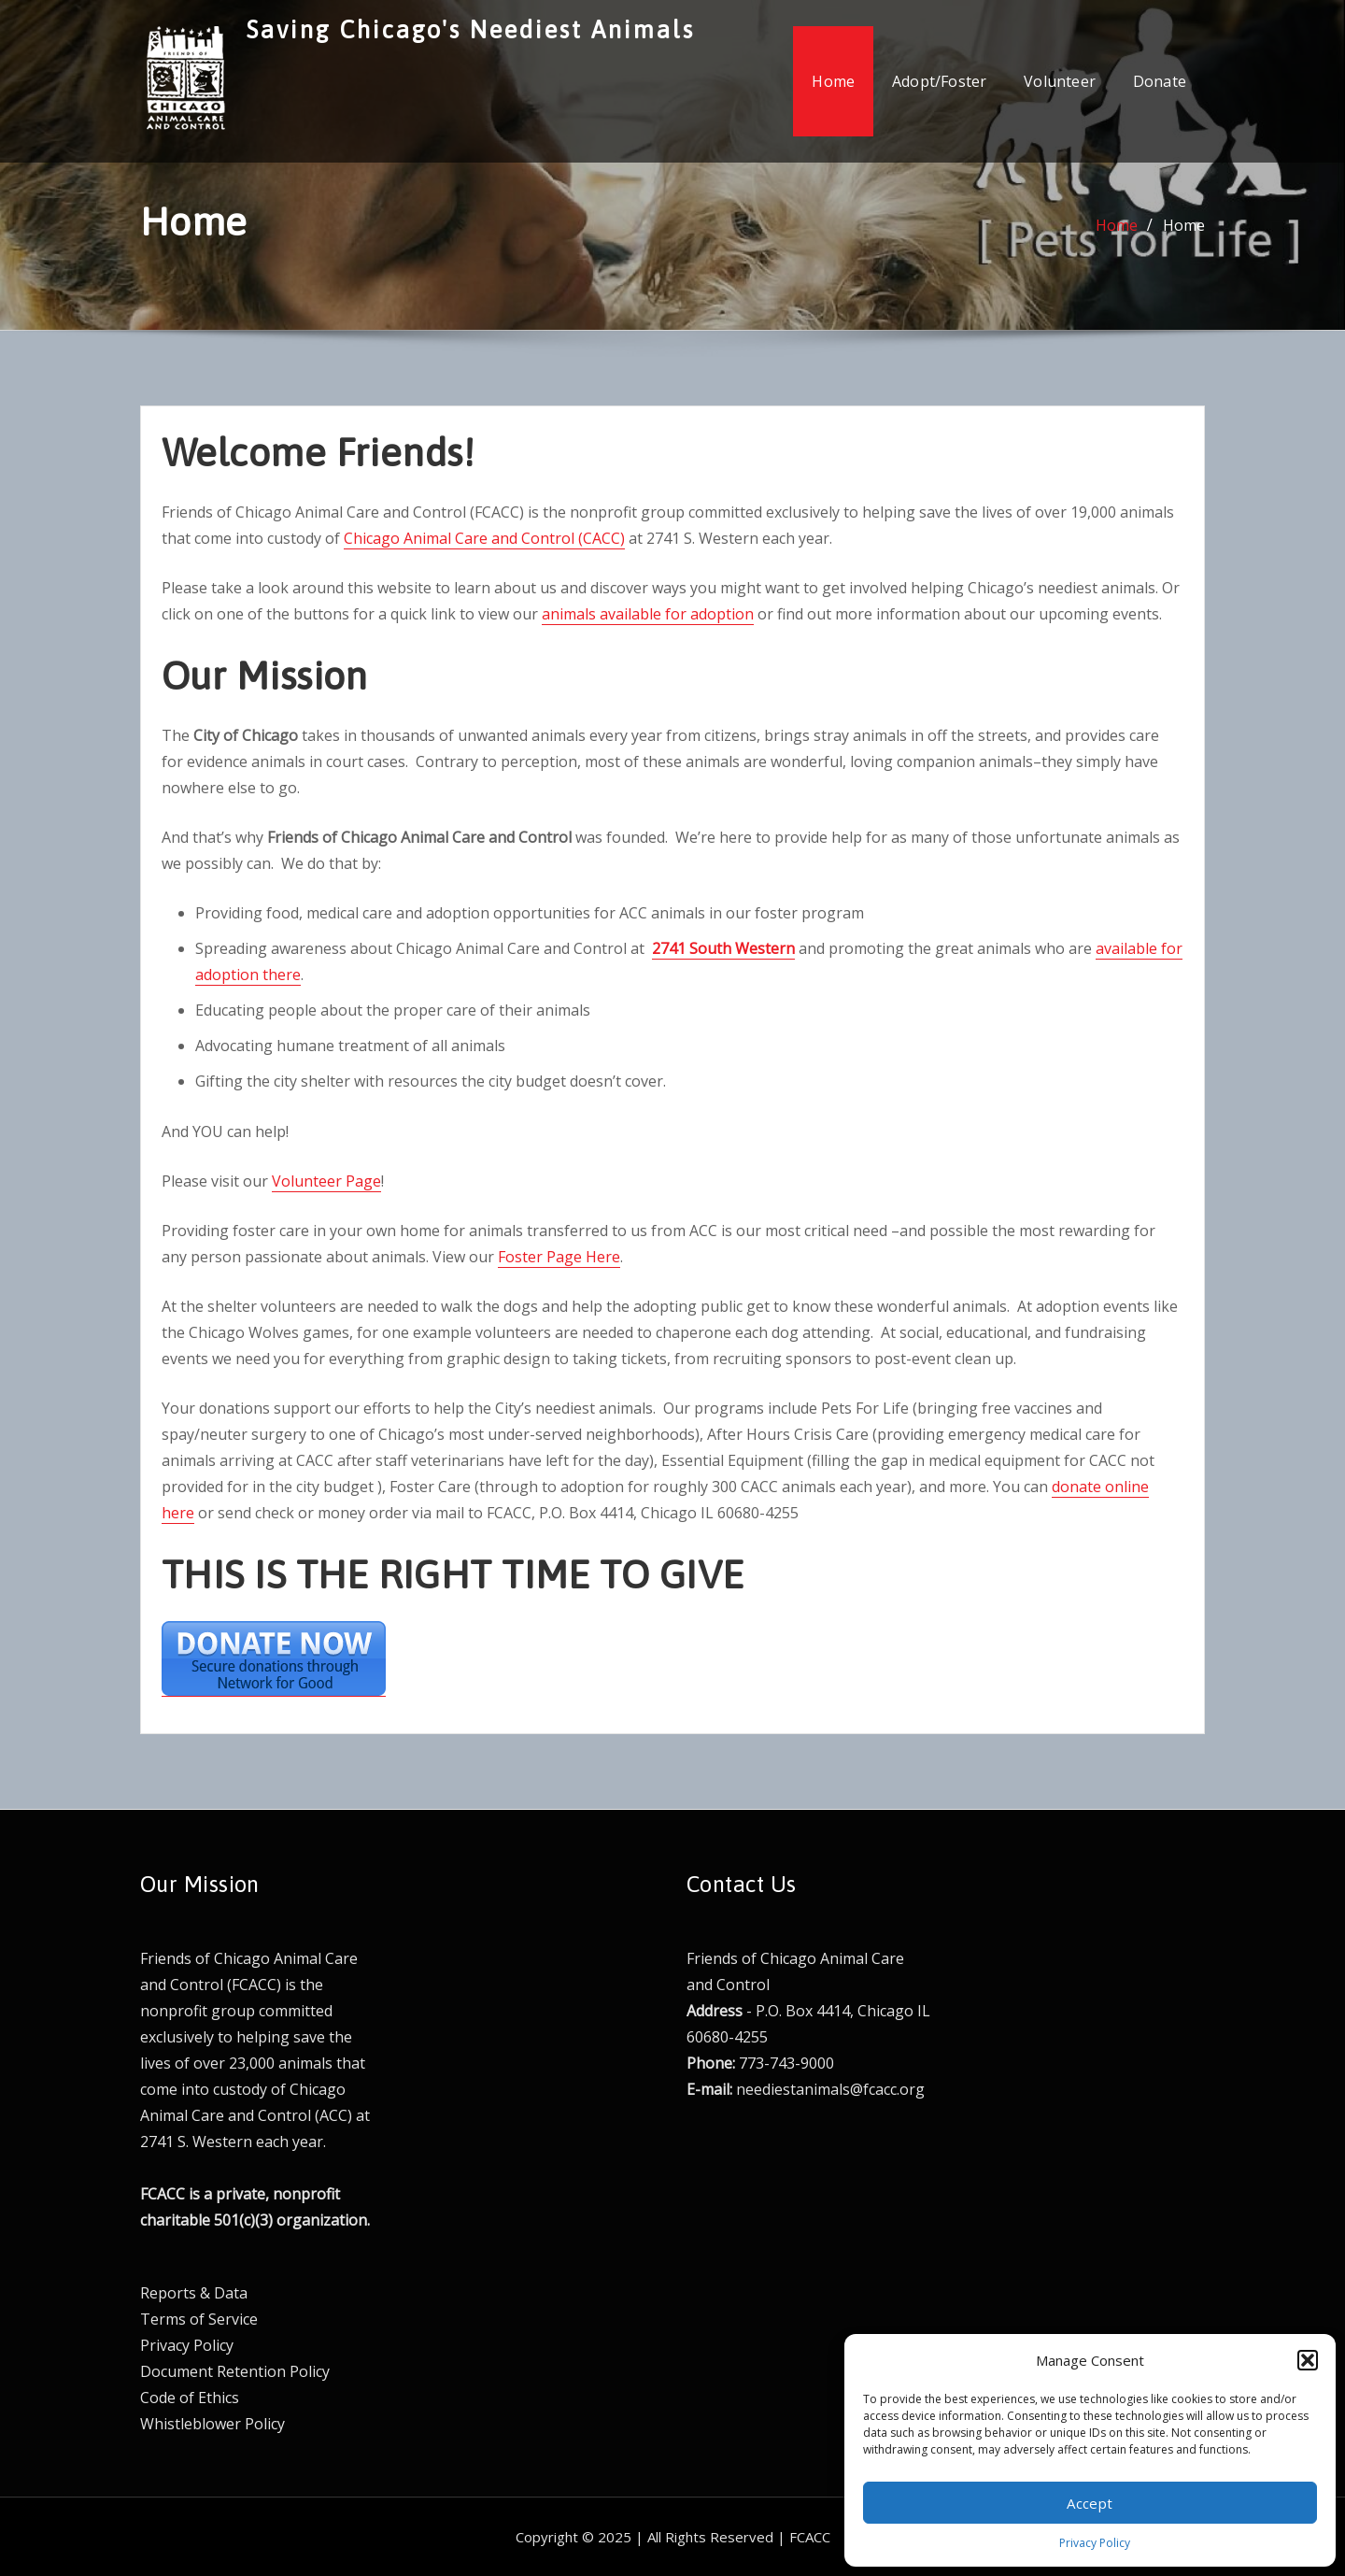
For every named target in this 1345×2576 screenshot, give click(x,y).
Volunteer (1060, 81)
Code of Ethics (189, 2397)
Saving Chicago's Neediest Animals (471, 29)
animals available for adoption (648, 614)
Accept (1090, 2503)
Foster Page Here (559, 1256)
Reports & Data (194, 2293)
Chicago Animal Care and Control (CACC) (484, 538)
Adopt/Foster (939, 81)
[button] (1307, 2360)
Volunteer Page (326, 1181)
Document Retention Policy (235, 2371)
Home (833, 81)
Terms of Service (199, 2319)
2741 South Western (723, 948)
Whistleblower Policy (212, 2423)
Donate (1159, 81)
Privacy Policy (1094, 2543)
